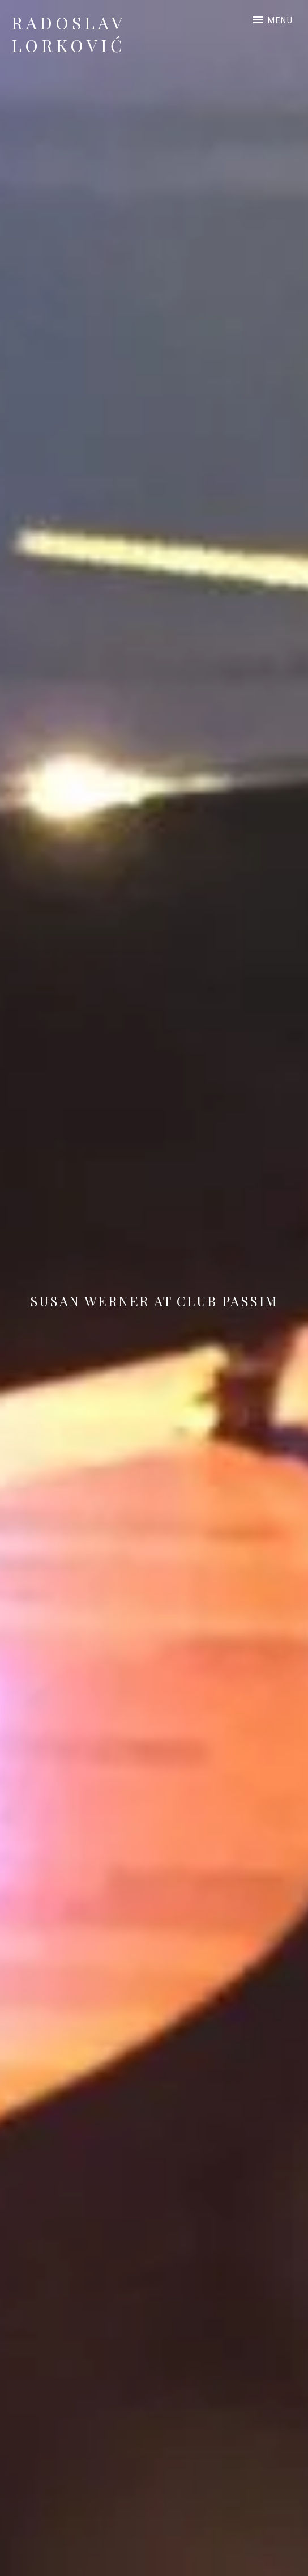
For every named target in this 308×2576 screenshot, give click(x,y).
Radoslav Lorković (68, 34)
